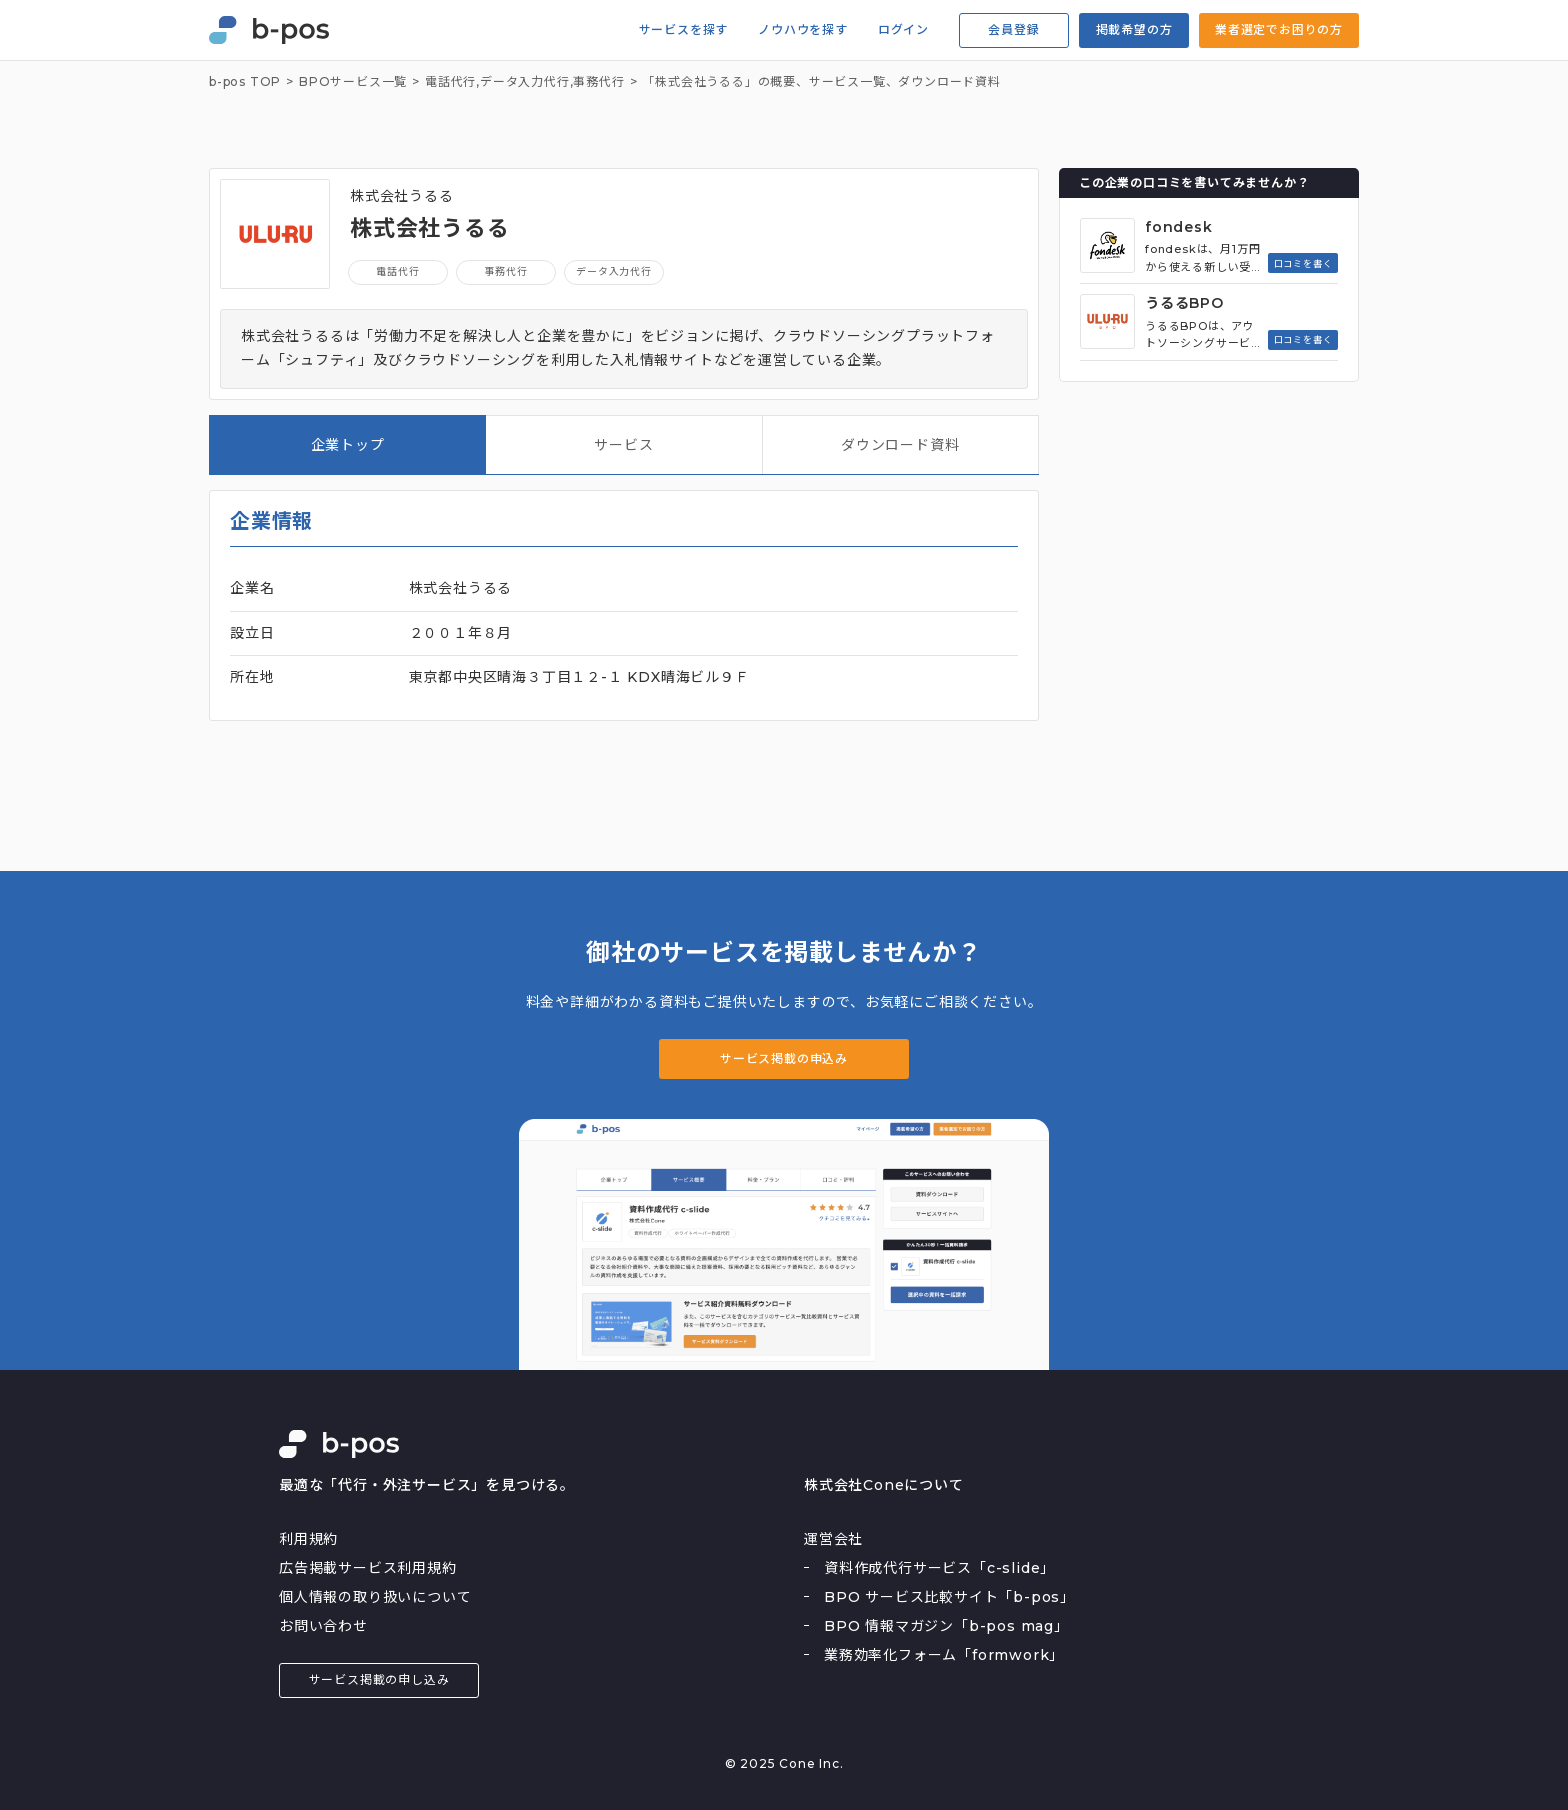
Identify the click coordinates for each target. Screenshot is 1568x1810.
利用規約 (308, 1539)
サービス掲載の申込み (784, 1058)
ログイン (903, 30)
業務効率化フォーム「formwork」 (944, 1655)
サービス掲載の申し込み (379, 1679)
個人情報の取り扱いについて (375, 1597)
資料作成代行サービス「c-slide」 (939, 1568)
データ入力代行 (525, 82)
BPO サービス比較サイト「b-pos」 (949, 1597)
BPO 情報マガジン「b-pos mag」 (946, 1626)
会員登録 (1013, 29)
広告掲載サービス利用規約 (368, 1568)
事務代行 (598, 82)
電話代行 (397, 271)
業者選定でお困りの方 (1279, 29)
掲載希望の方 (1134, 29)
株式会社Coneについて (884, 1485)
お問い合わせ (323, 1626)
